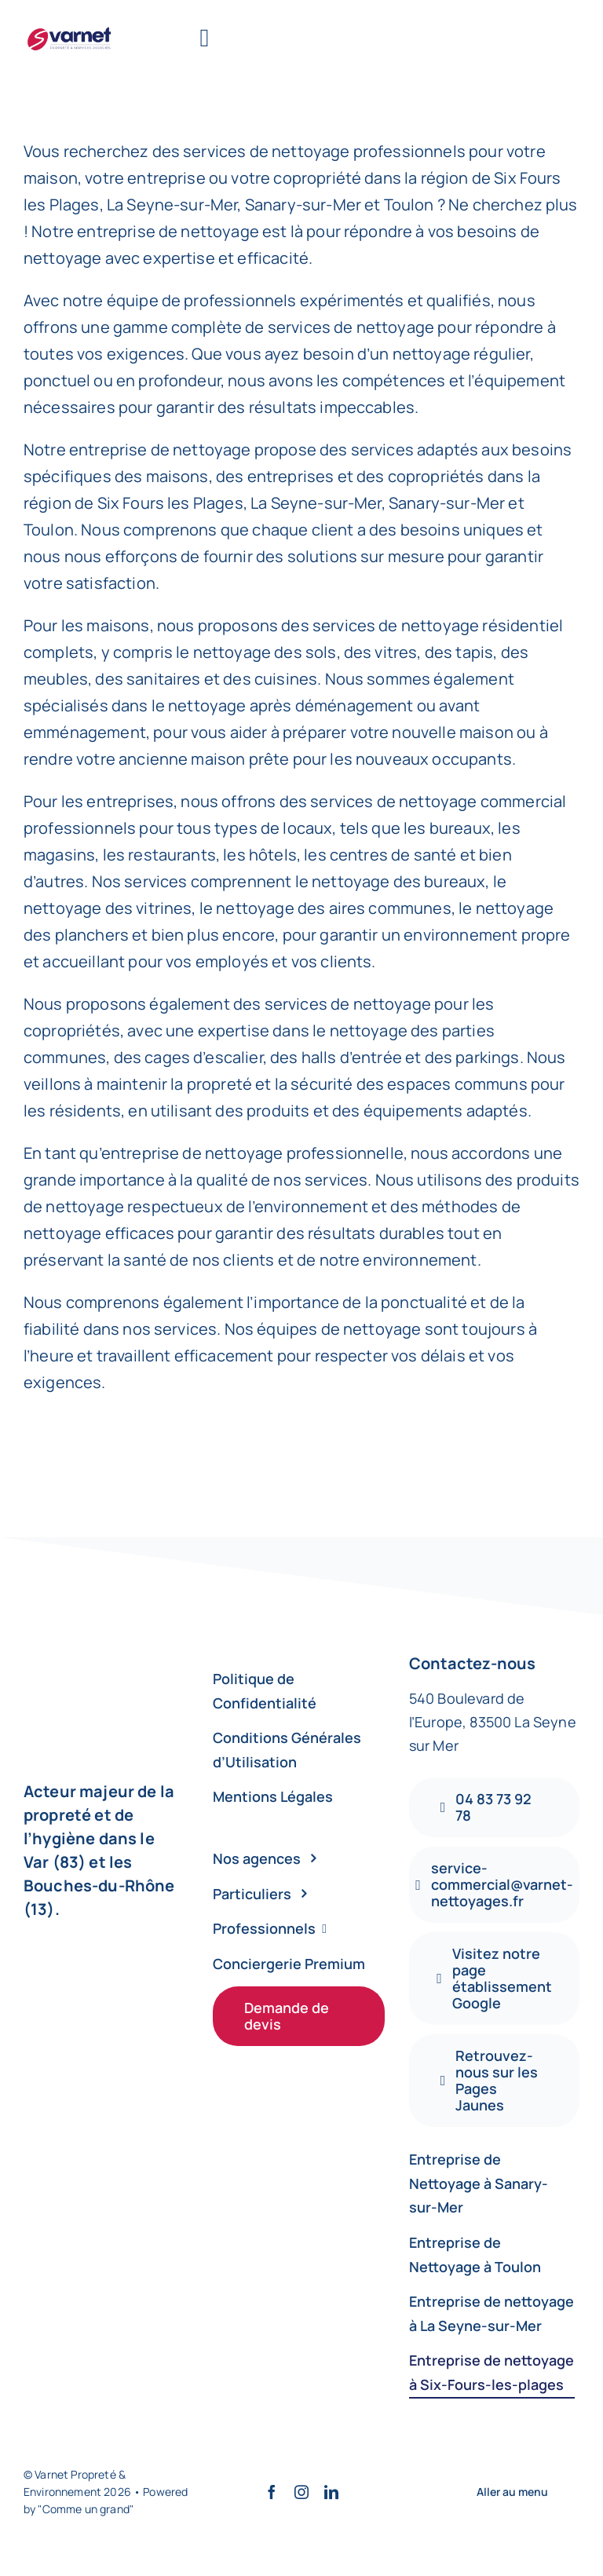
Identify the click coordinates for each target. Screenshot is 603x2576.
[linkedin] (331, 2492)
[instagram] (301, 2492)
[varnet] (70, 29)
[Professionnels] (299, 1929)
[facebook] (272, 2492)
